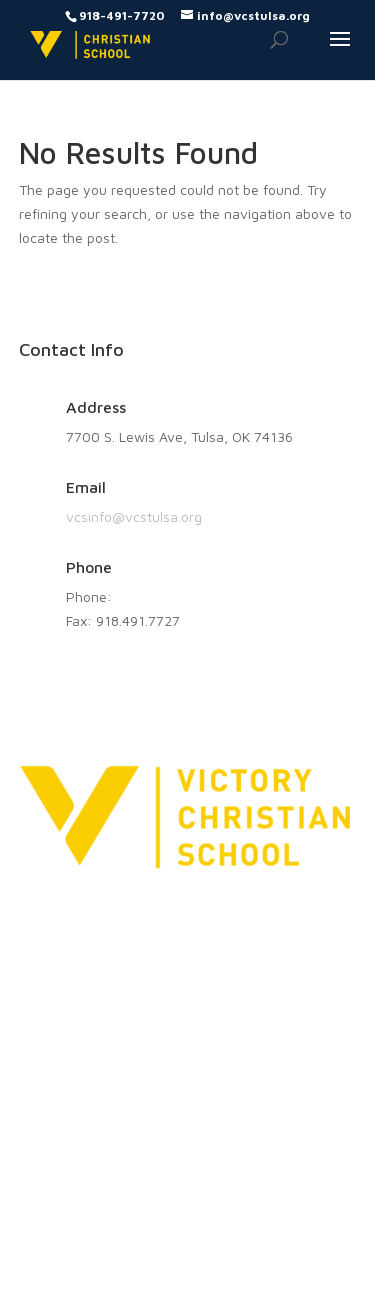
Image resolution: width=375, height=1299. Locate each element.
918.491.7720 (158, 596)
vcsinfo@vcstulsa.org (134, 516)
